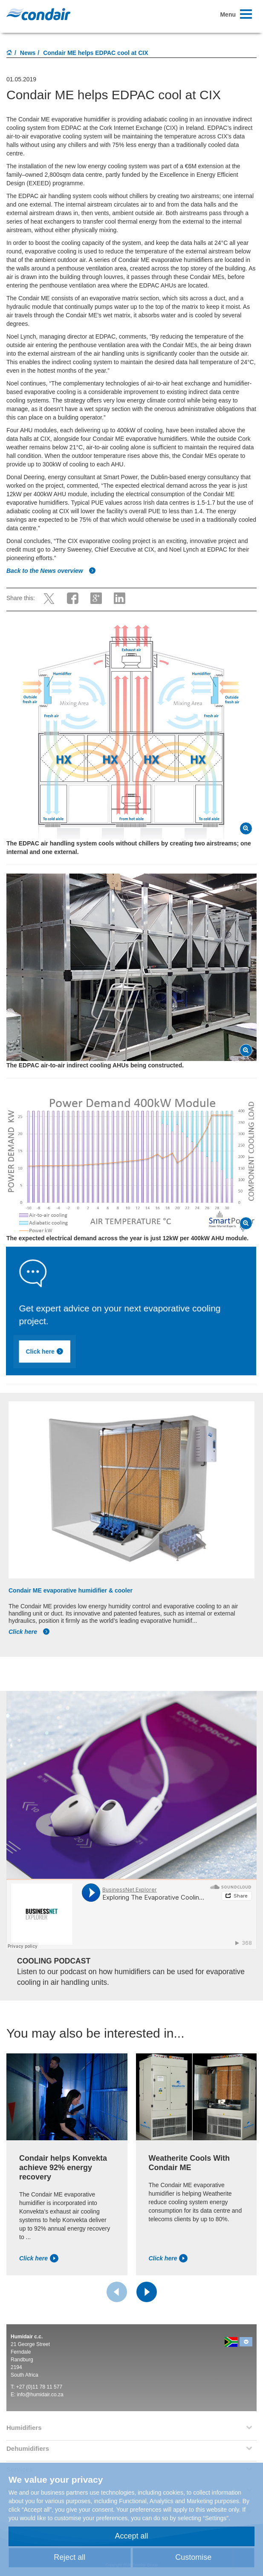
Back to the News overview (51, 570)
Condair (38, 14)
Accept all (131, 2536)
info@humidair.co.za (40, 2395)
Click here (99, 1355)
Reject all (69, 2557)
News (28, 52)
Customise (193, 2557)
